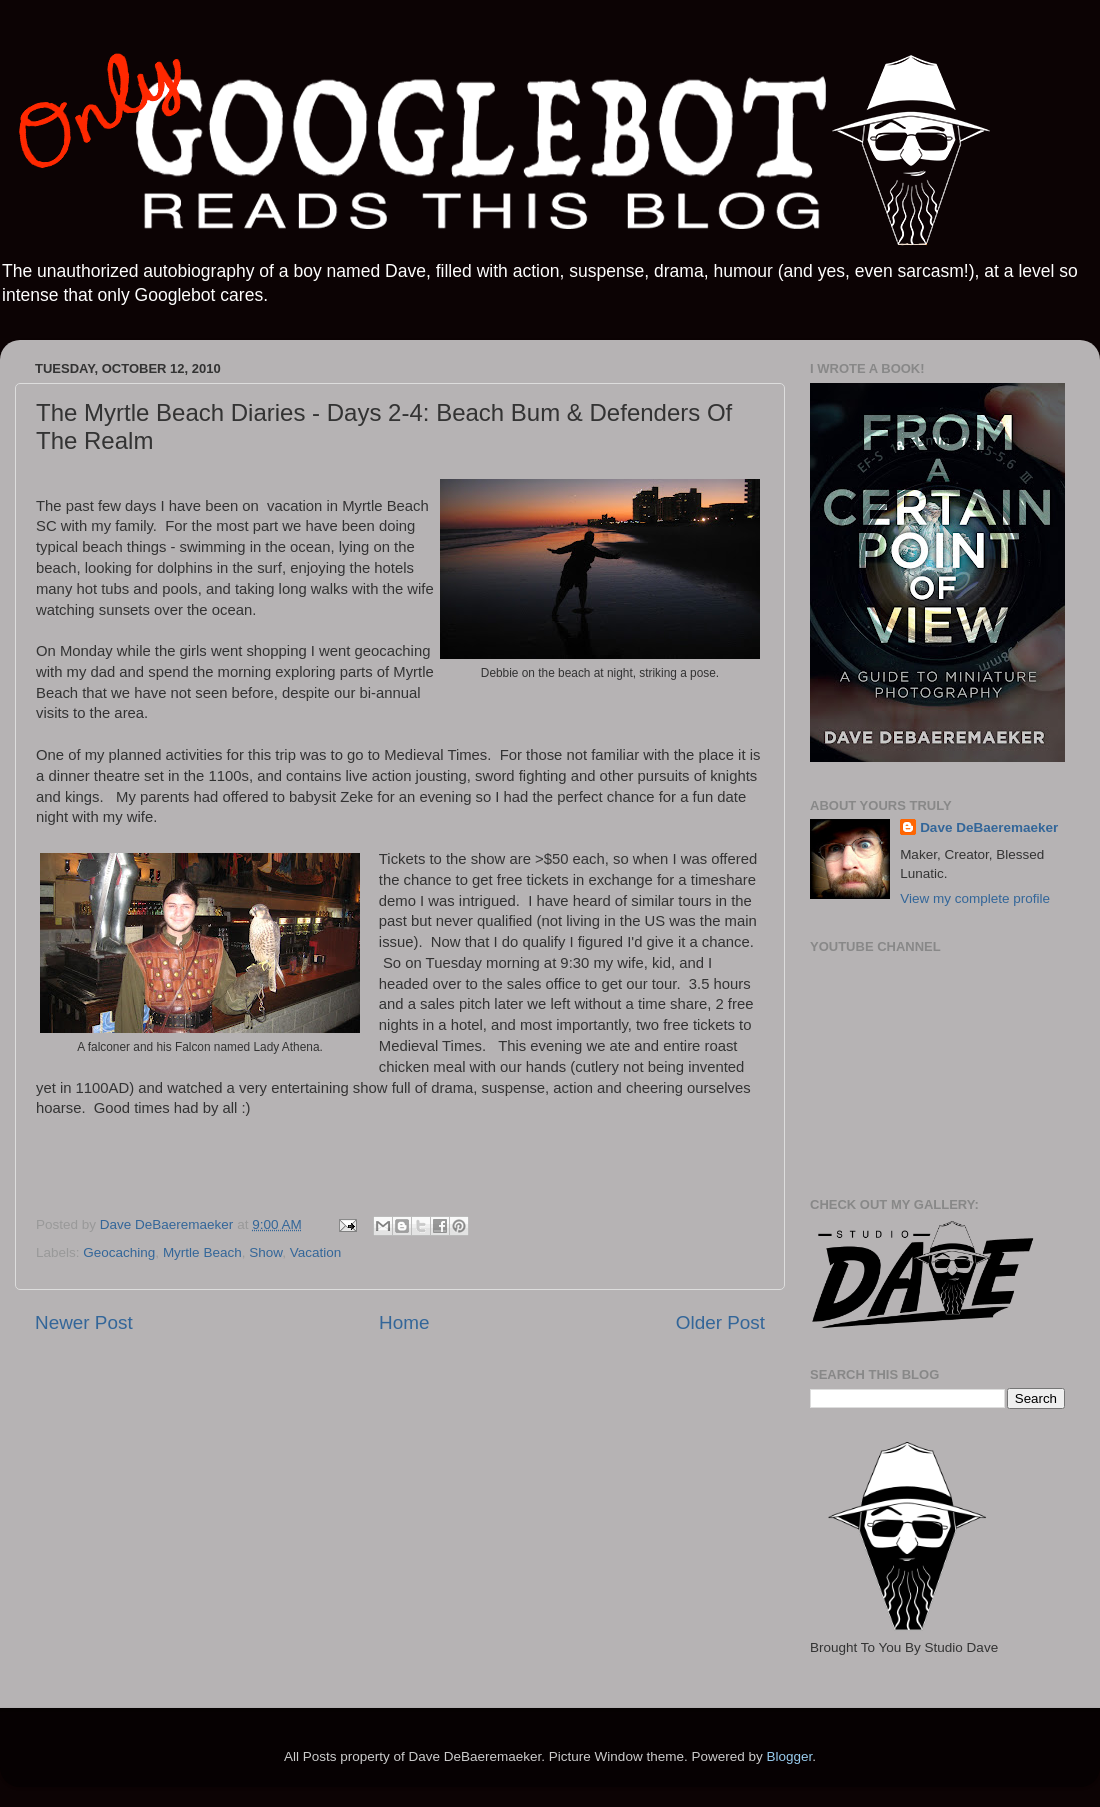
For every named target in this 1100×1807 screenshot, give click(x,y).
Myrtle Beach (202, 1252)
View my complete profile (975, 898)
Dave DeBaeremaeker (989, 827)
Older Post (720, 1322)
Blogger (789, 1756)
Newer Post (84, 1322)
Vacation (316, 1252)
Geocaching (119, 1252)
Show (265, 1252)
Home (404, 1322)
